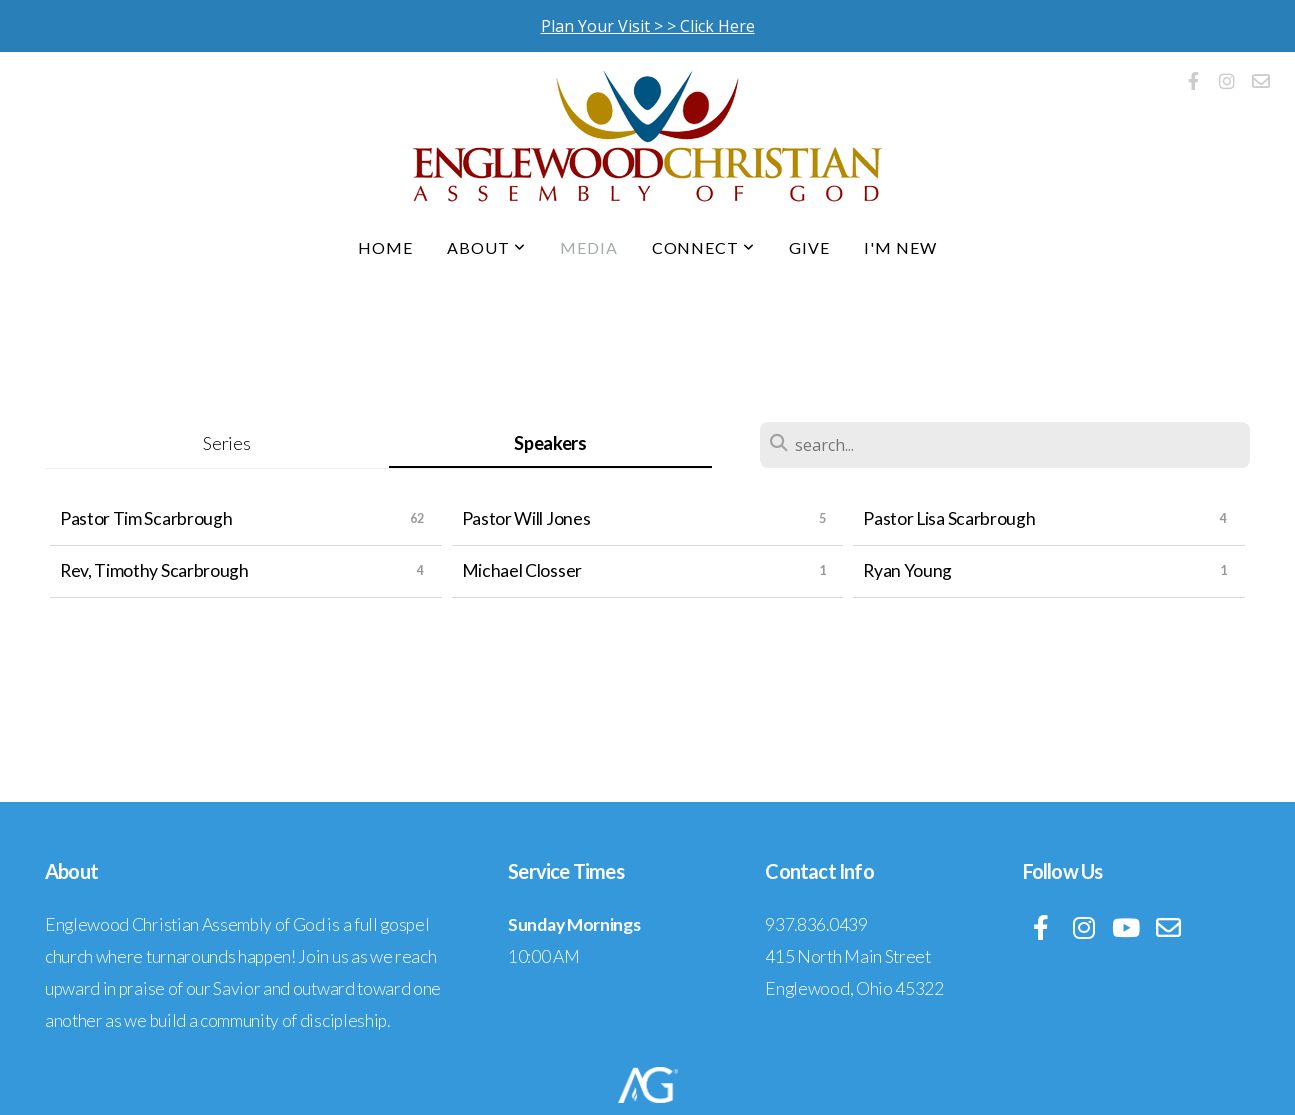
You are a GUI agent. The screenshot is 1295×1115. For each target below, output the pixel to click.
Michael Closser (522, 570)
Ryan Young (907, 570)
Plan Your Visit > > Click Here (648, 26)
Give (809, 247)
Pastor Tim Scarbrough (146, 518)
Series (226, 443)
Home (385, 247)
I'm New (900, 247)
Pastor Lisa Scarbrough (949, 518)
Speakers (550, 443)
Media (589, 247)
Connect (704, 247)
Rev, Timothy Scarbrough (154, 570)
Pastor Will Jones (526, 518)
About (486, 247)
